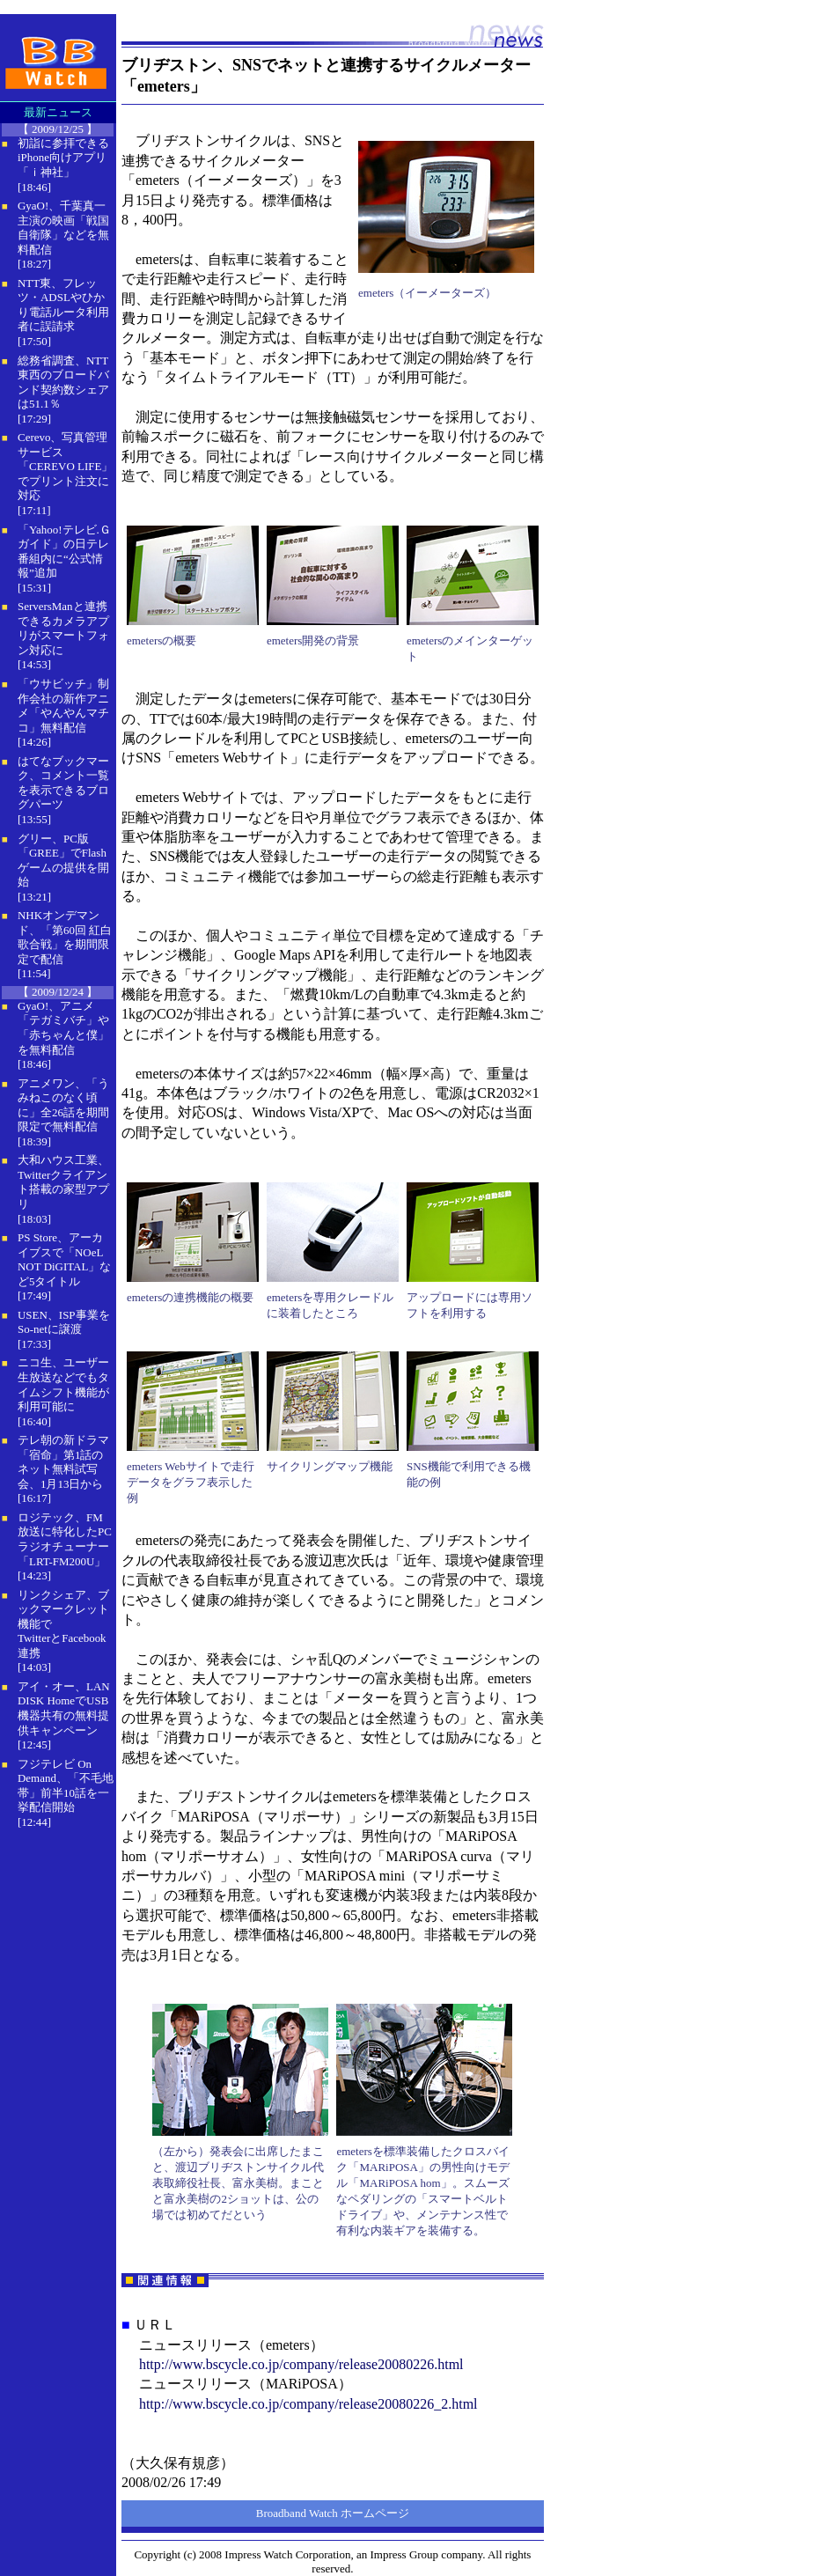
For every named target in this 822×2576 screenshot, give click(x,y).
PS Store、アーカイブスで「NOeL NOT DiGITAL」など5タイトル (64, 1259)
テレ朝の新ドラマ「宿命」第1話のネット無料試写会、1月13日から (63, 1461)
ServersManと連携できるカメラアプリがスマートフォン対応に (63, 628)
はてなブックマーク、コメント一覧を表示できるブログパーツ (63, 783)
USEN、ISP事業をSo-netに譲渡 (64, 1322)
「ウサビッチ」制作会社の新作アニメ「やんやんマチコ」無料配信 (63, 705)
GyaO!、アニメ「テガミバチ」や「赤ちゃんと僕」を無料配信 (63, 1027)
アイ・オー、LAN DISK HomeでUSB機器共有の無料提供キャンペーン (64, 1708)
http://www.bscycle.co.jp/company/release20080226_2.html (308, 2403)
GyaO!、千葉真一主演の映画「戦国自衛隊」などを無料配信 (63, 227)
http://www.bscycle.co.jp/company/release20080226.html (301, 2364)
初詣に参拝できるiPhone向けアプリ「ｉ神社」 (63, 157)
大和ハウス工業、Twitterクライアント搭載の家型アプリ (63, 1182)
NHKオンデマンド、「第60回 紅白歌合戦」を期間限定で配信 (65, 937)
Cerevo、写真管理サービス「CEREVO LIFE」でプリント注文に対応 (65, 466)
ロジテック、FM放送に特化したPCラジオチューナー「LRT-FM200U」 (65, 1539)
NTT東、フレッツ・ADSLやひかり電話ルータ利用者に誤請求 (63, 305)
